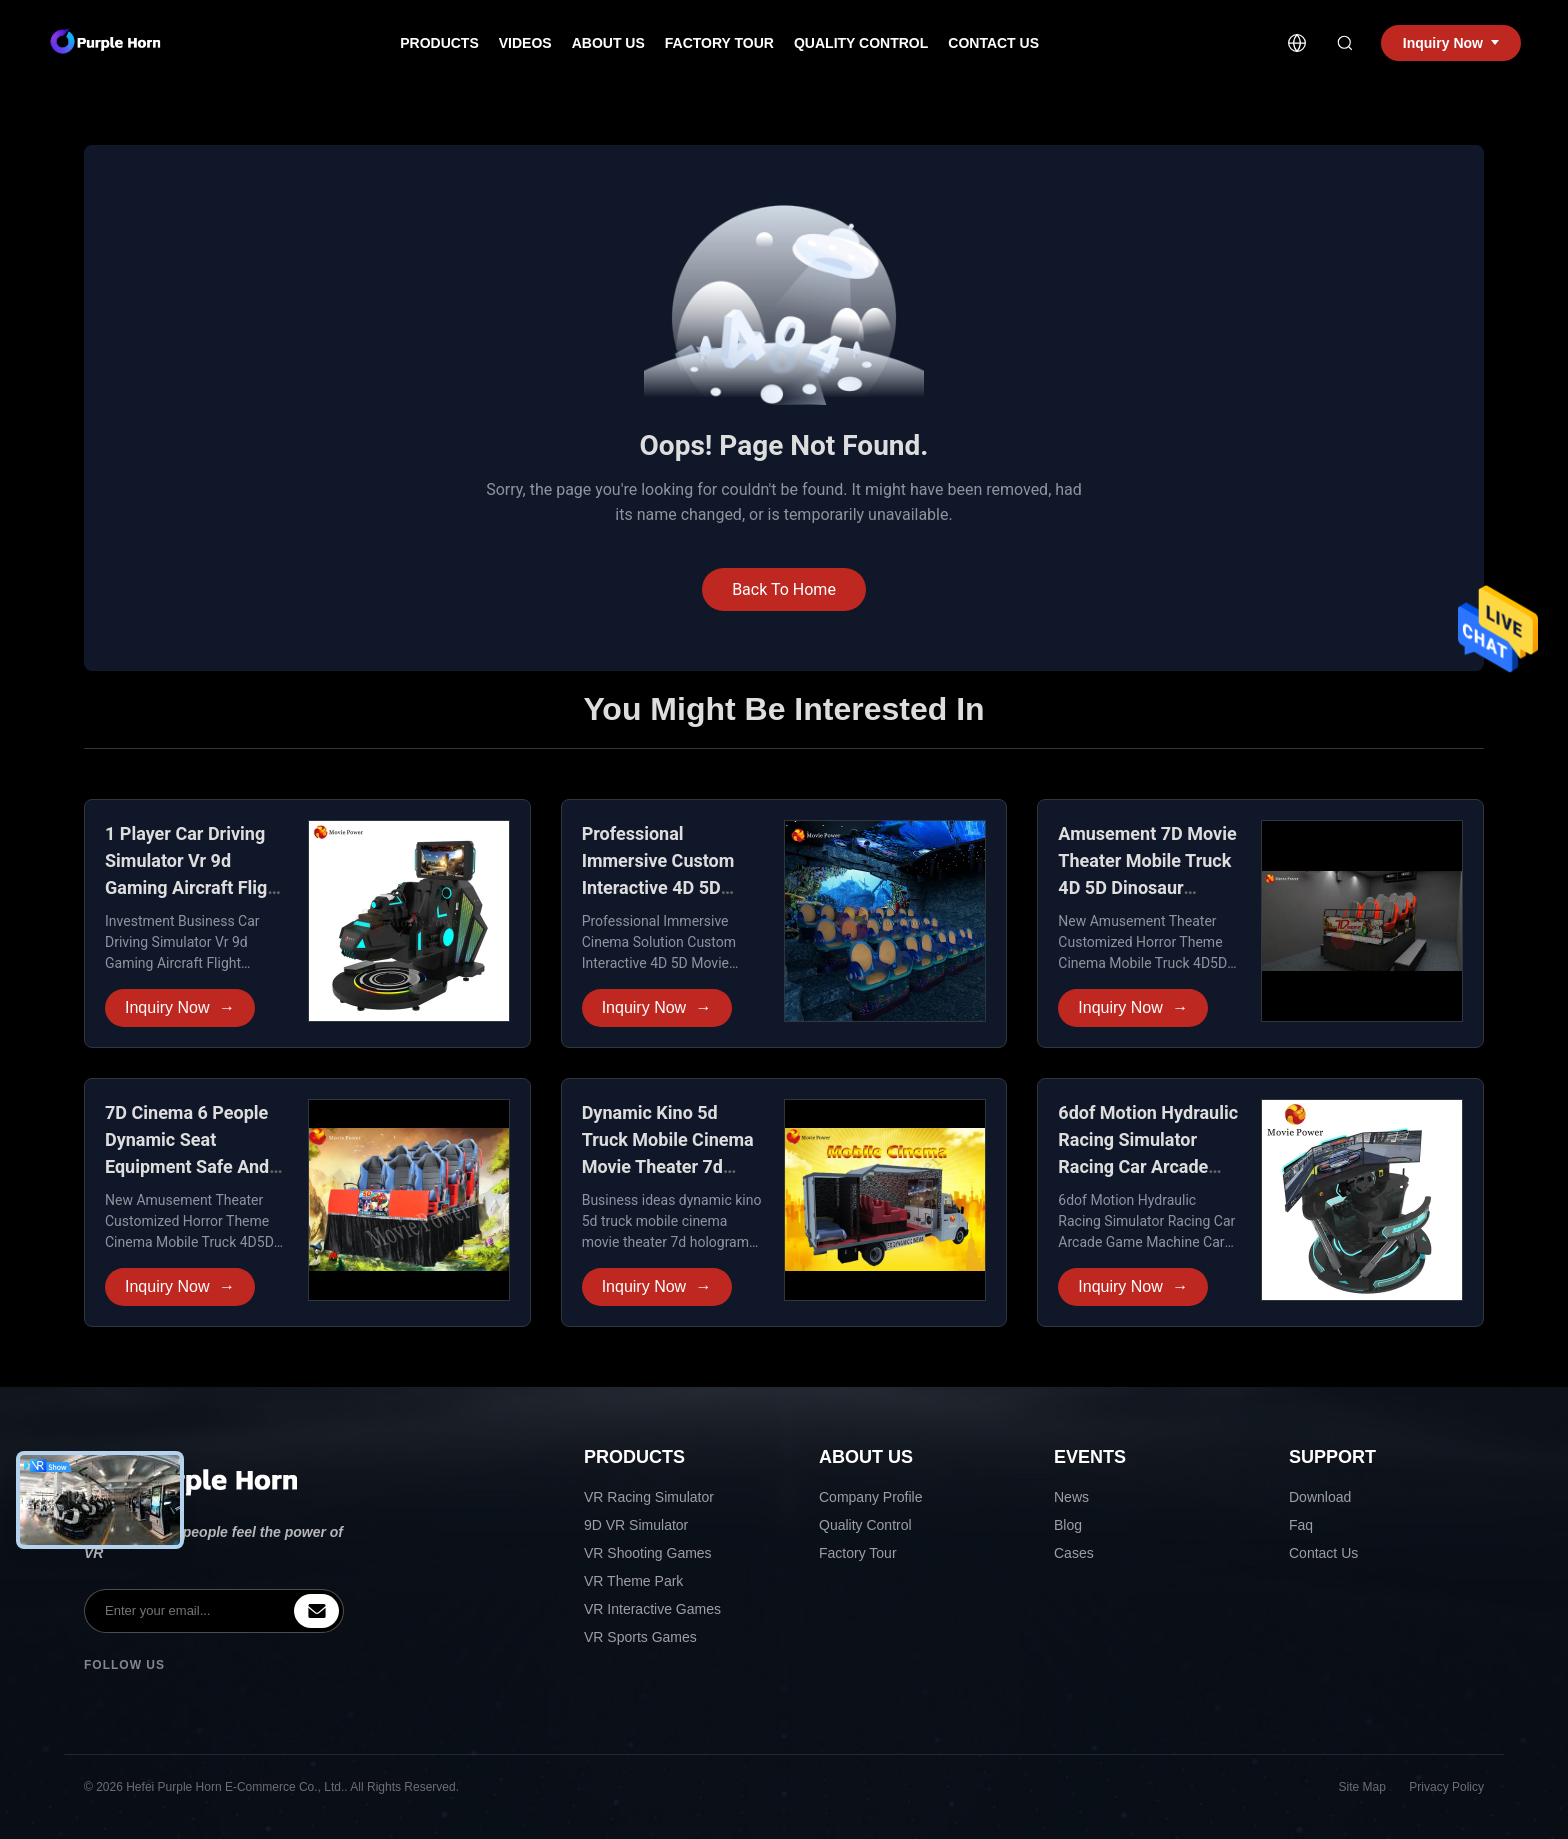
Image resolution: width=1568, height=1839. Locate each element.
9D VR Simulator (636, 1525)
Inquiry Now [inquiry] (1451, 43)
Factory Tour (719, 43)
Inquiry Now (180, 1008)
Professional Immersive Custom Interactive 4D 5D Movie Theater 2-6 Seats (658, 887)
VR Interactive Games (652, 1609)
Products (439, 43)
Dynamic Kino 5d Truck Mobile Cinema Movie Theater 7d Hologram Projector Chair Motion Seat (668, 1166)
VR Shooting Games (648, 1553)
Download (1320, 1497)
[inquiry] (316, 1611)
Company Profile (871, 1497)
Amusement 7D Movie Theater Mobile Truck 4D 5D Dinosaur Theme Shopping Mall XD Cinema (1147, 887)
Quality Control (861, 43)
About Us (608, 43)
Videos (525, 43)
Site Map (1362, 1787)
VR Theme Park (633, 1581)
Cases (1074, 1553)
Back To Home (784, 589)
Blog (1068, 1525)
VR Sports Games (640, 1637)
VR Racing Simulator (649, 1497)
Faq (1301, 1525)
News (1071, 1497)
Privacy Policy (1446, 1787)
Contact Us (993, 43)
